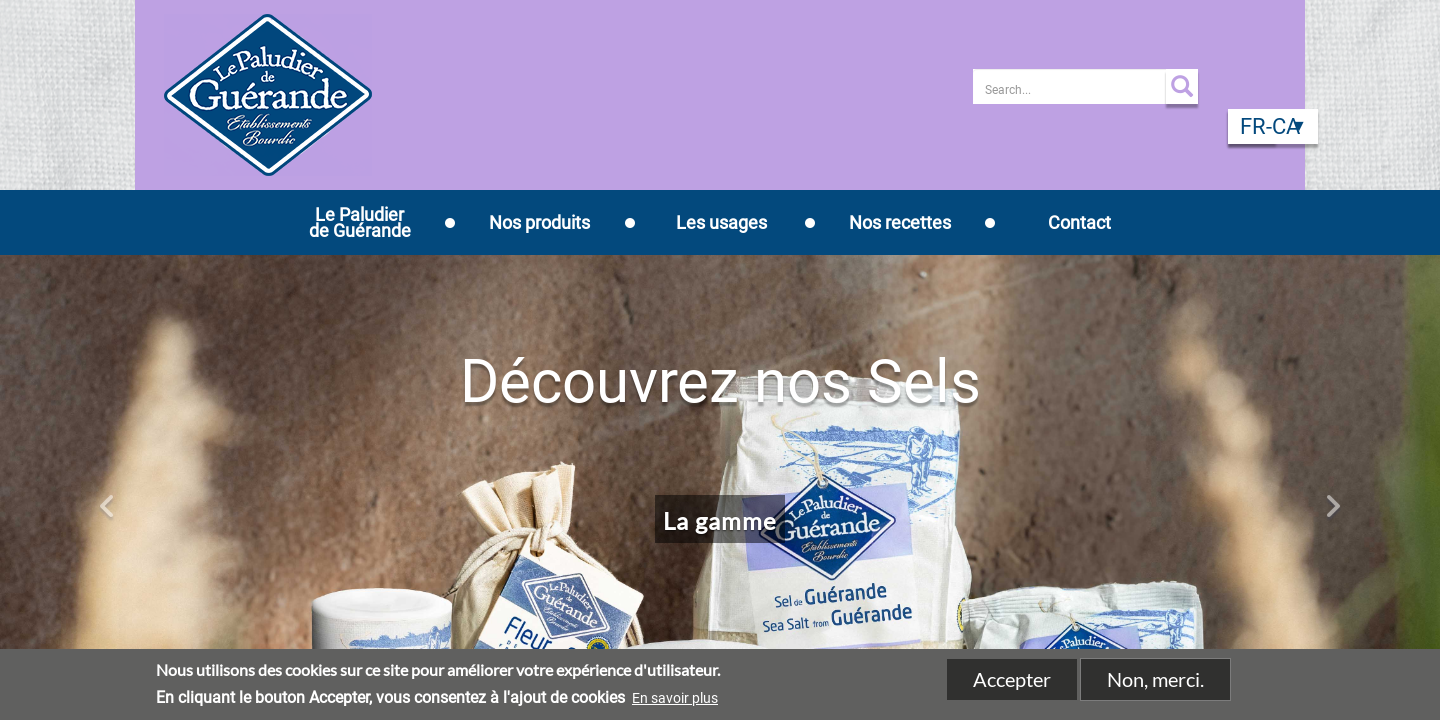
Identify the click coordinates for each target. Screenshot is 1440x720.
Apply (1182, 86)
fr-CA (1270, 126)
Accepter (1012, 680)
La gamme (720, 520)
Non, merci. (1155, 680)
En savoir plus (675, 699)
